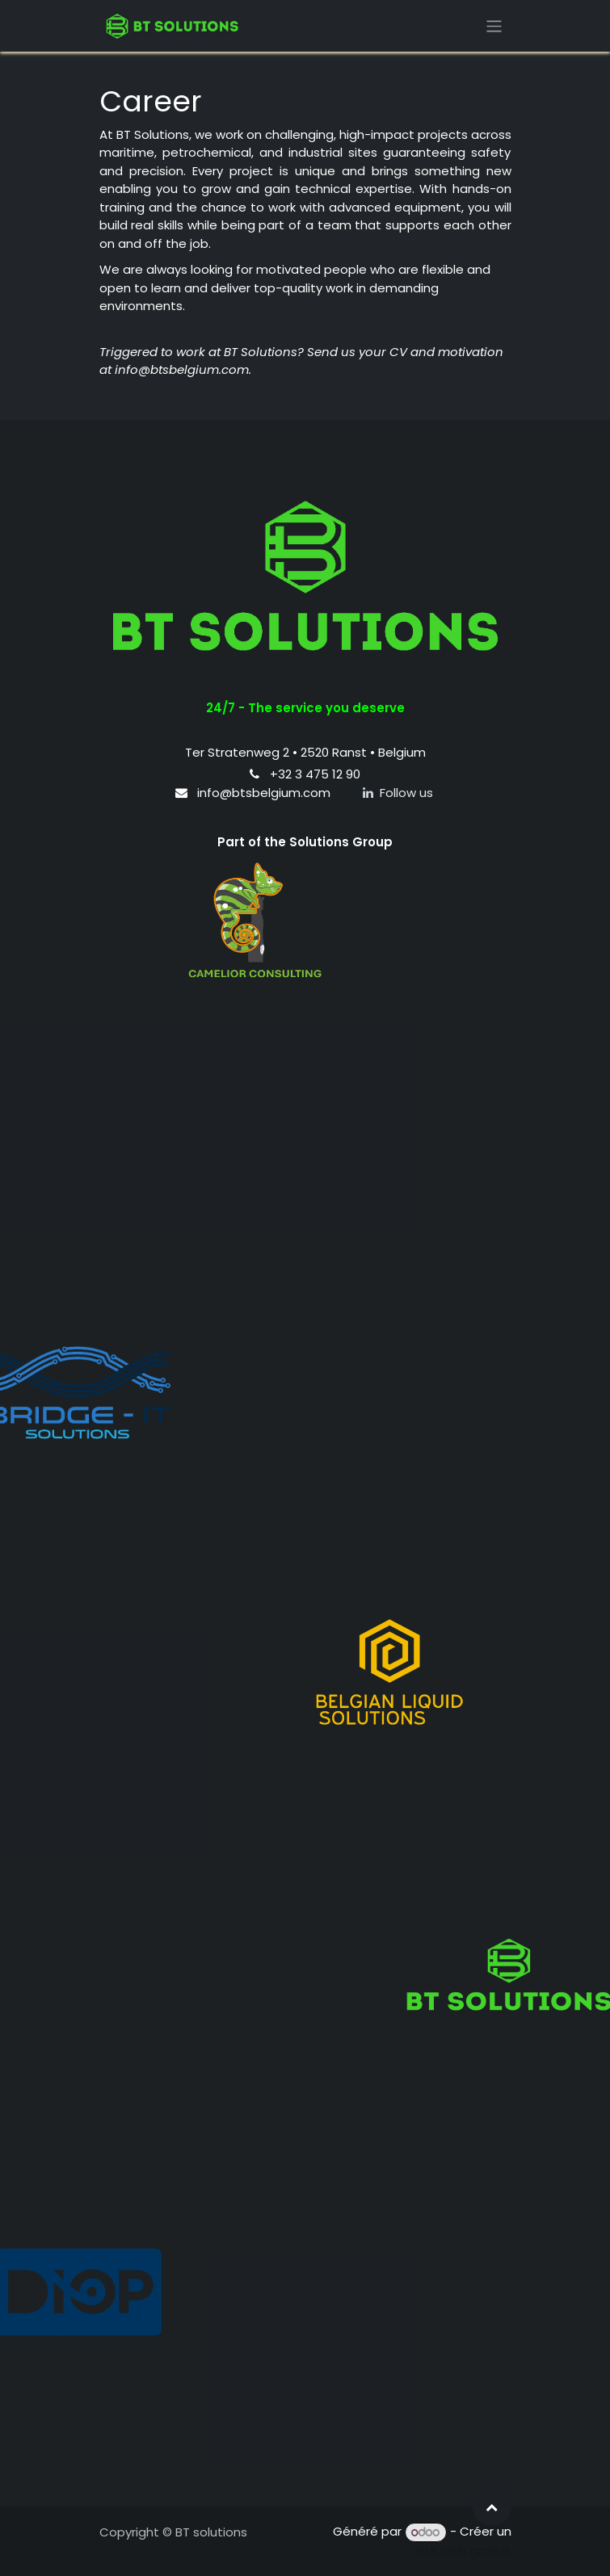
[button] (492, 2506)
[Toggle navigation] (494, 25)
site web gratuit (463, 2550)
